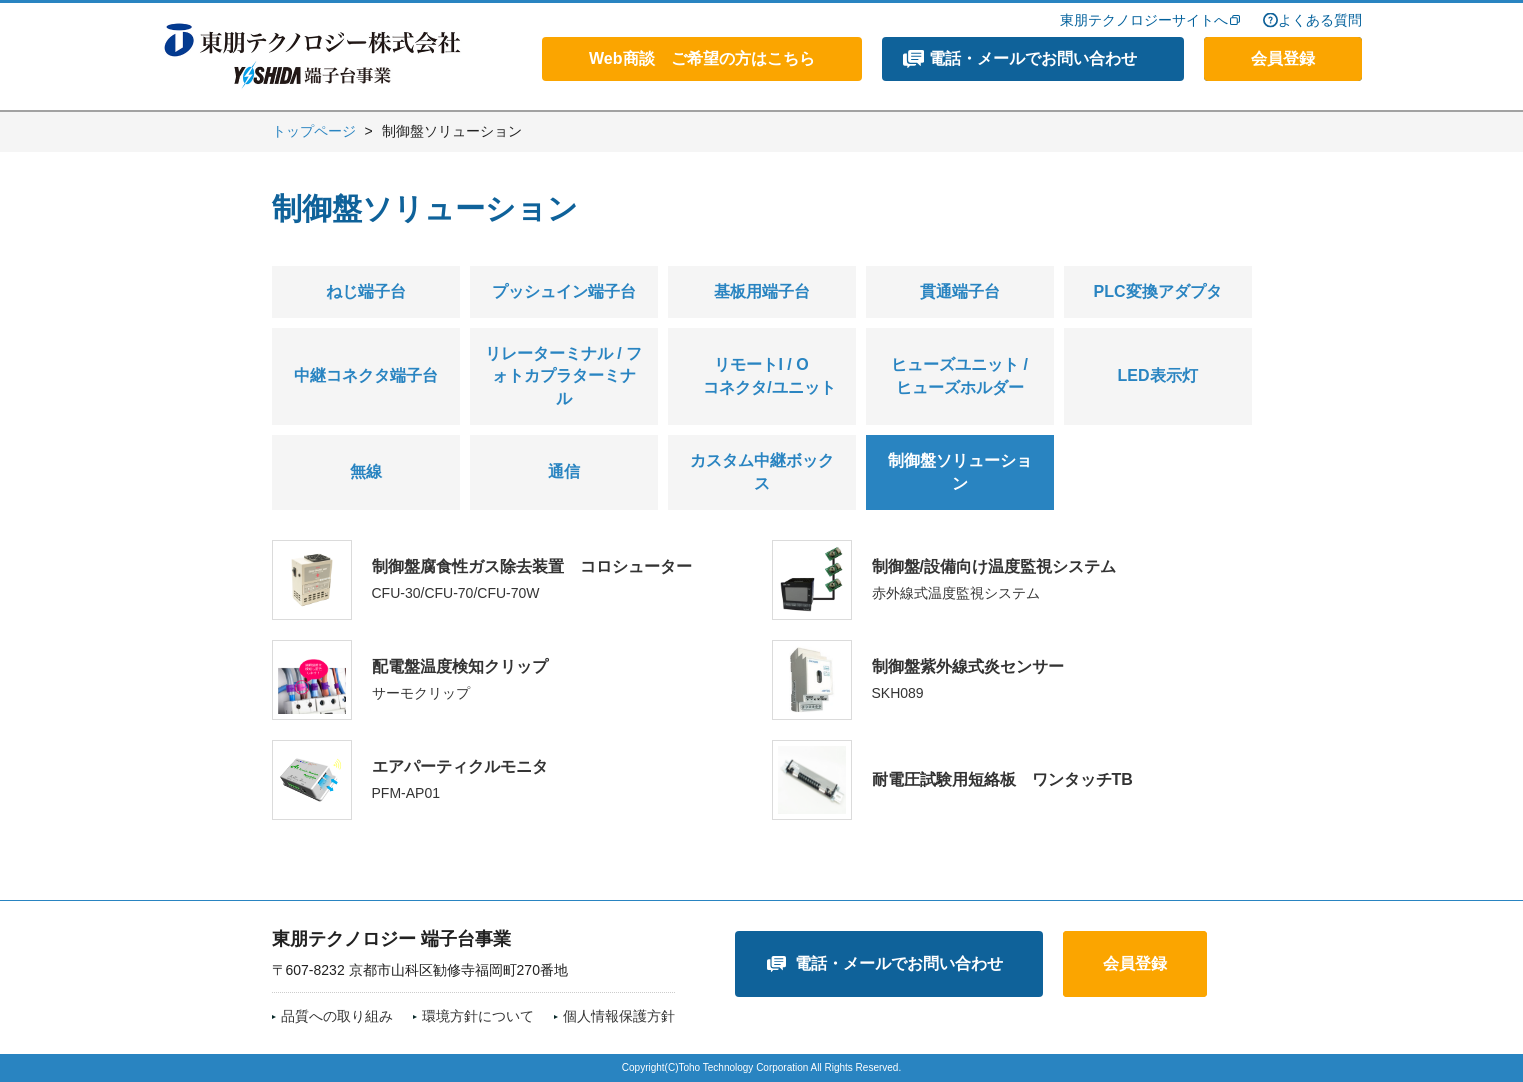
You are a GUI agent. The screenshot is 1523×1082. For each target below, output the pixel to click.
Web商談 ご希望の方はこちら (701, 58)
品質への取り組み (337, 1016)
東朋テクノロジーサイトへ (1144, 20)
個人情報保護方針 (619, 1016)
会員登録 (1283, 58)
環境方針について (478, 1016)
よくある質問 (1320, 20)
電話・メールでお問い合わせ (1033, 58)
